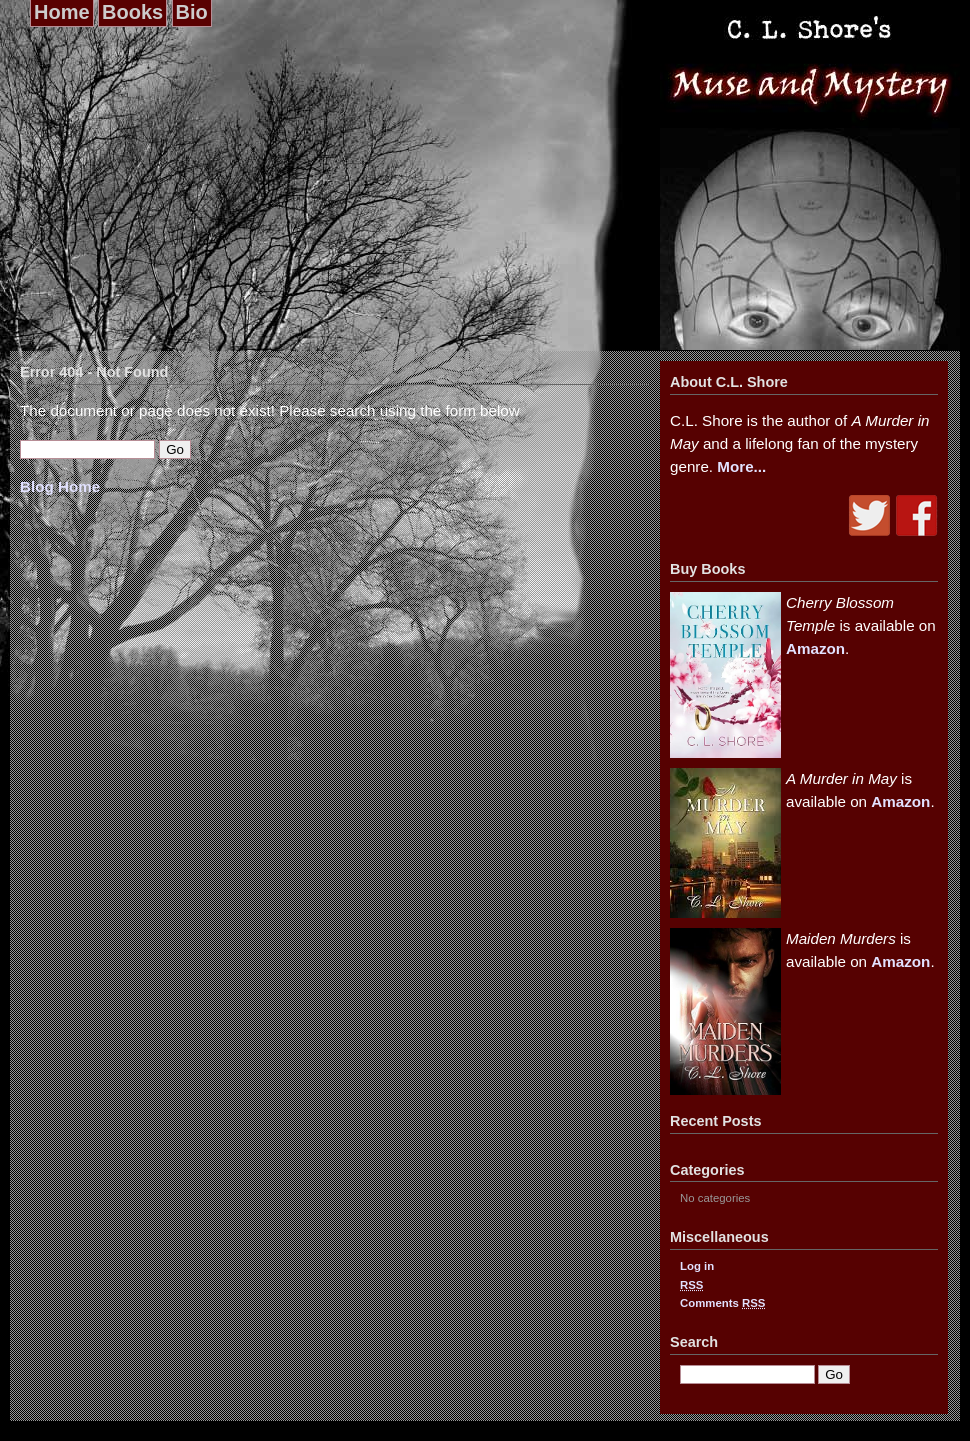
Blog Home (60, 486)
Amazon (815, 648)
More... (741, 466)
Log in (697, 1266)
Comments (722, 1303)
